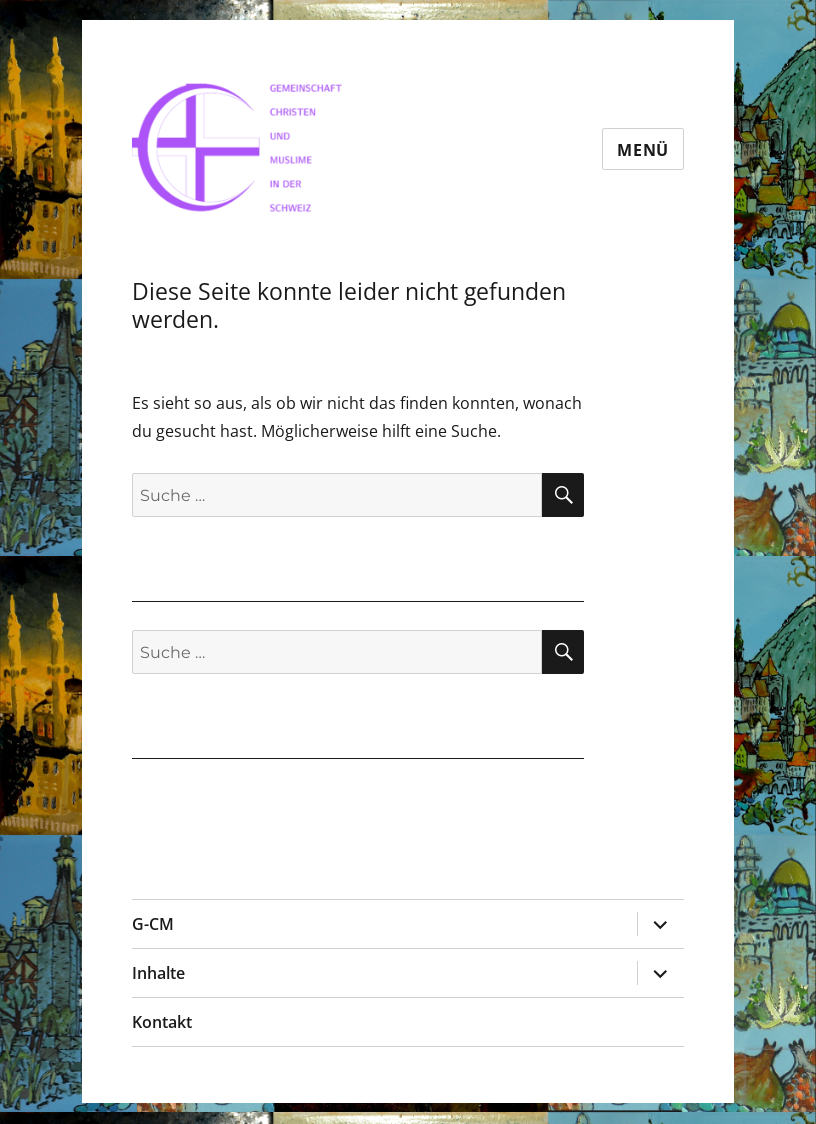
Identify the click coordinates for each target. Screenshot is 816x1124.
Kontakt (162, 1022)
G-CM (153, 924)
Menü (643, 150)
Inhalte (158, 973)
